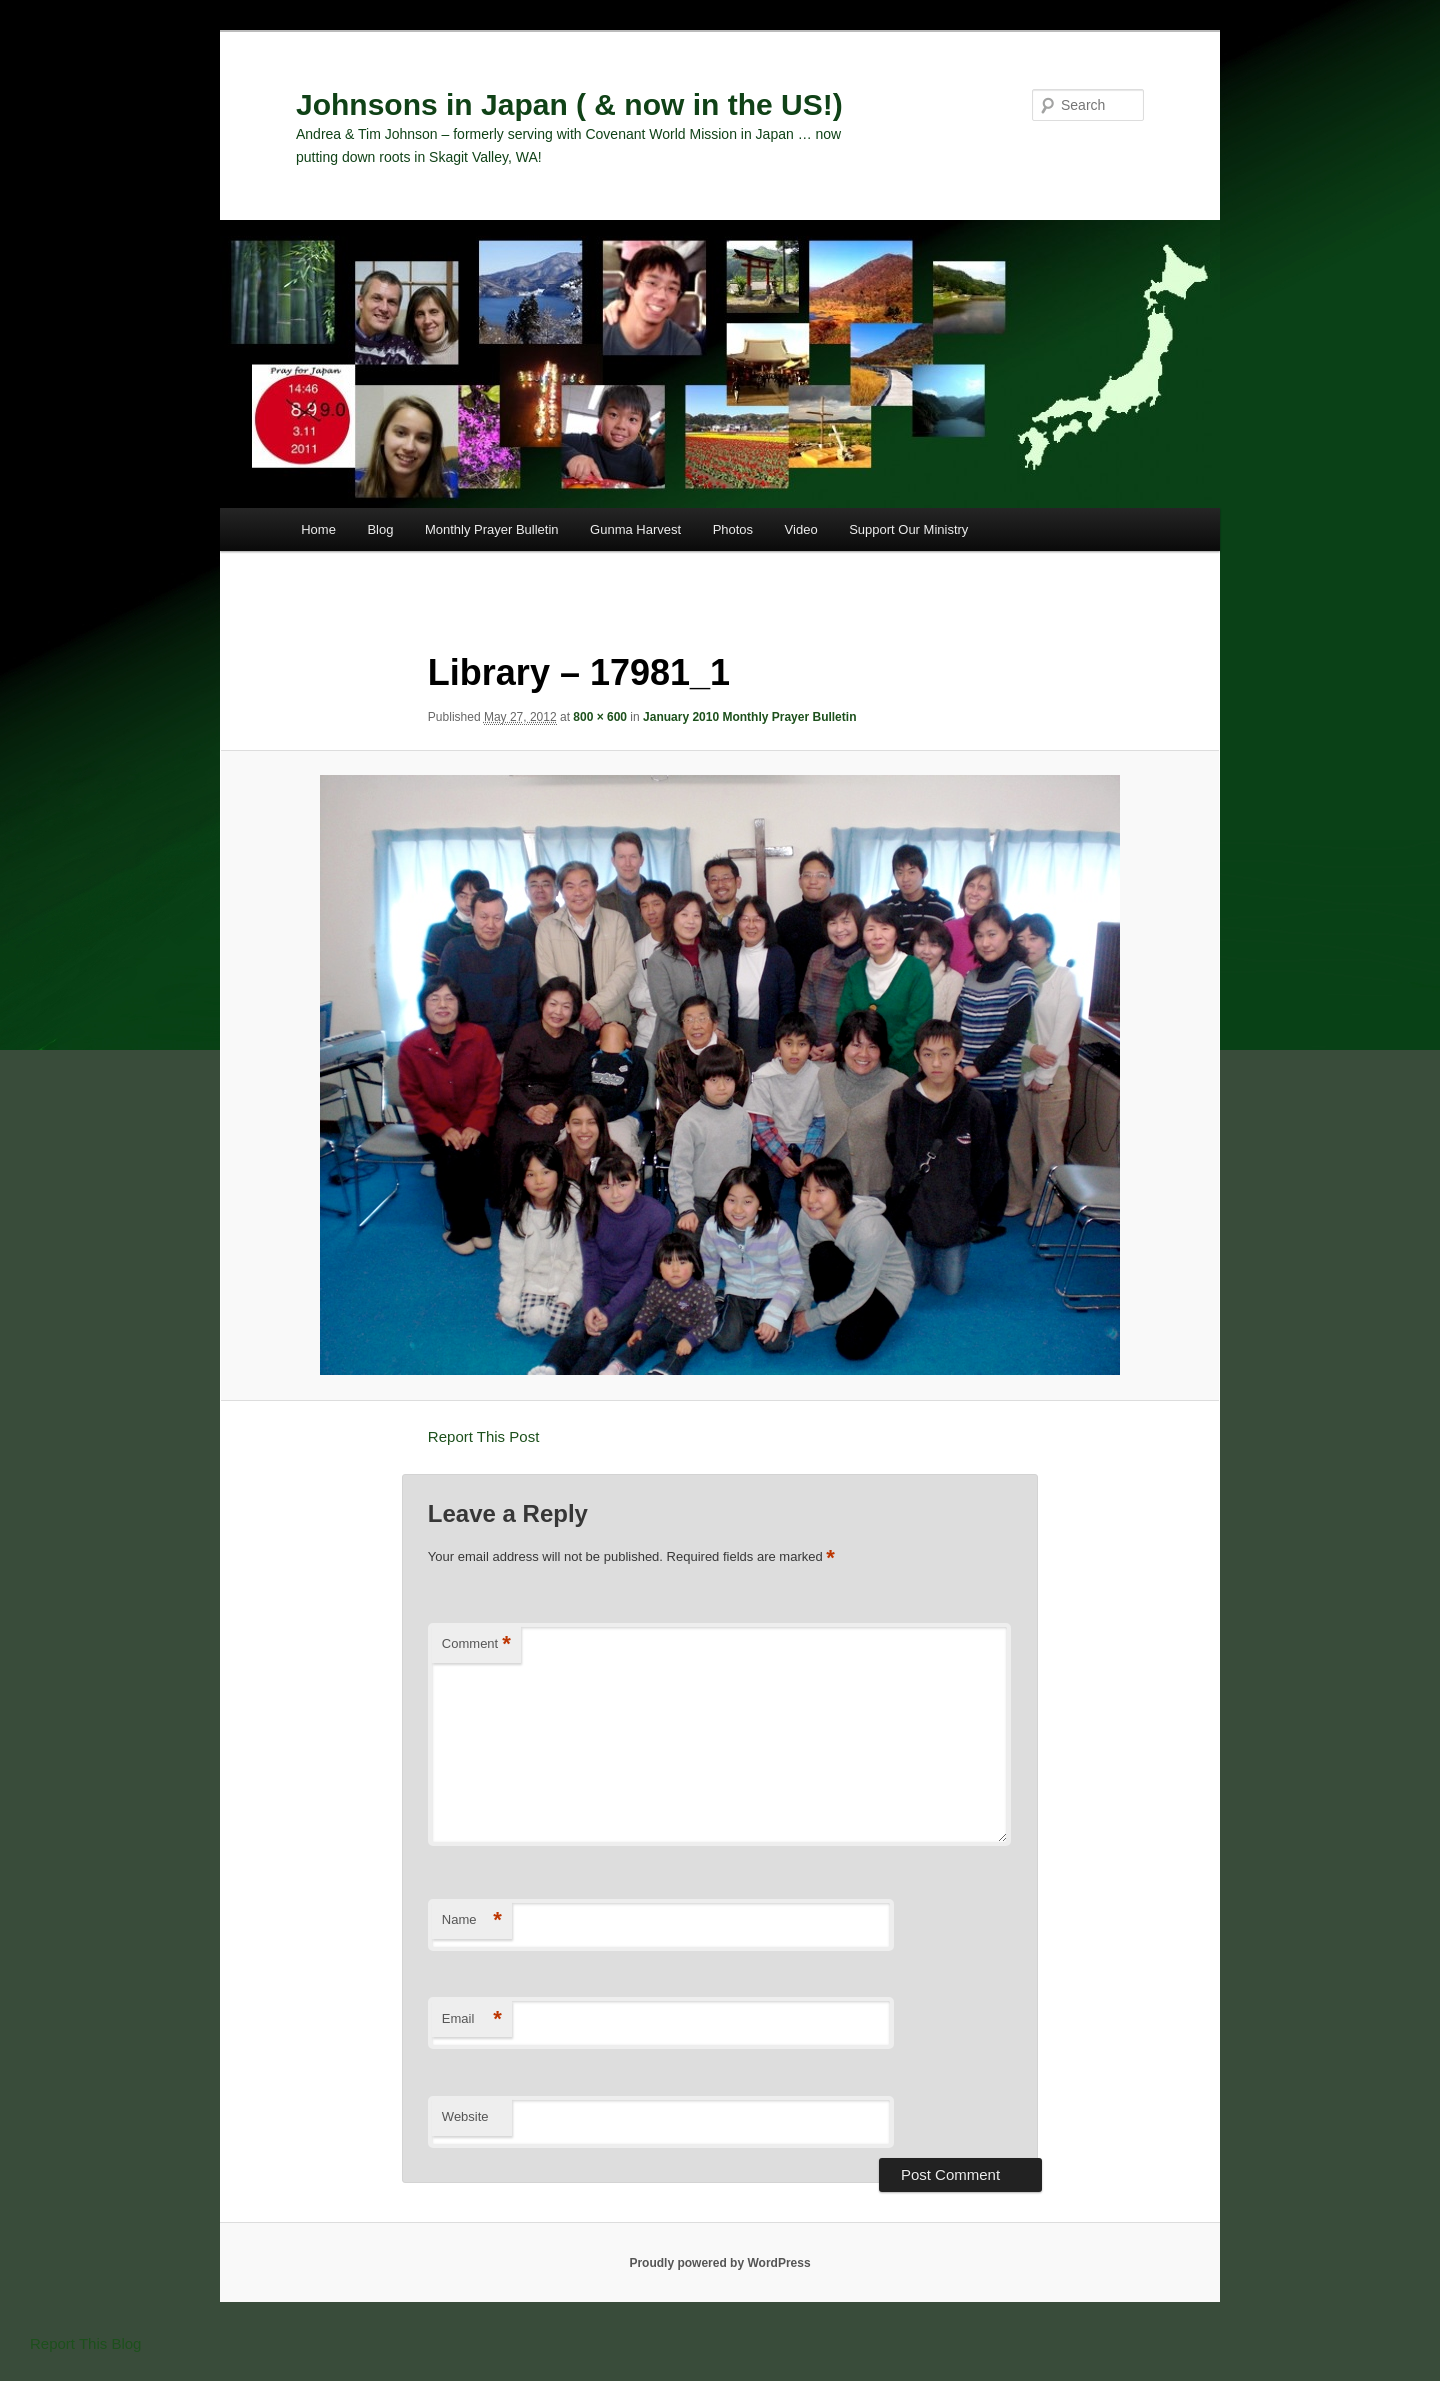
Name (472, 1920)
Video (801, 529)
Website (465, 2116)
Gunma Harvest (635, 529)
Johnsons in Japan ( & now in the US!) (569, 104)
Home (318, 529)
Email (472, 2019)
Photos (733, 529)
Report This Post (483, 1436)
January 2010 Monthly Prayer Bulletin (749, 717)
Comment (476, 1644)
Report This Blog (85, 2343)
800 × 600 (600, 717)
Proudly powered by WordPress (719, 2263)
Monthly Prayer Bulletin (492, 529)
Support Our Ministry (908, 529)
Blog (380, 529)
